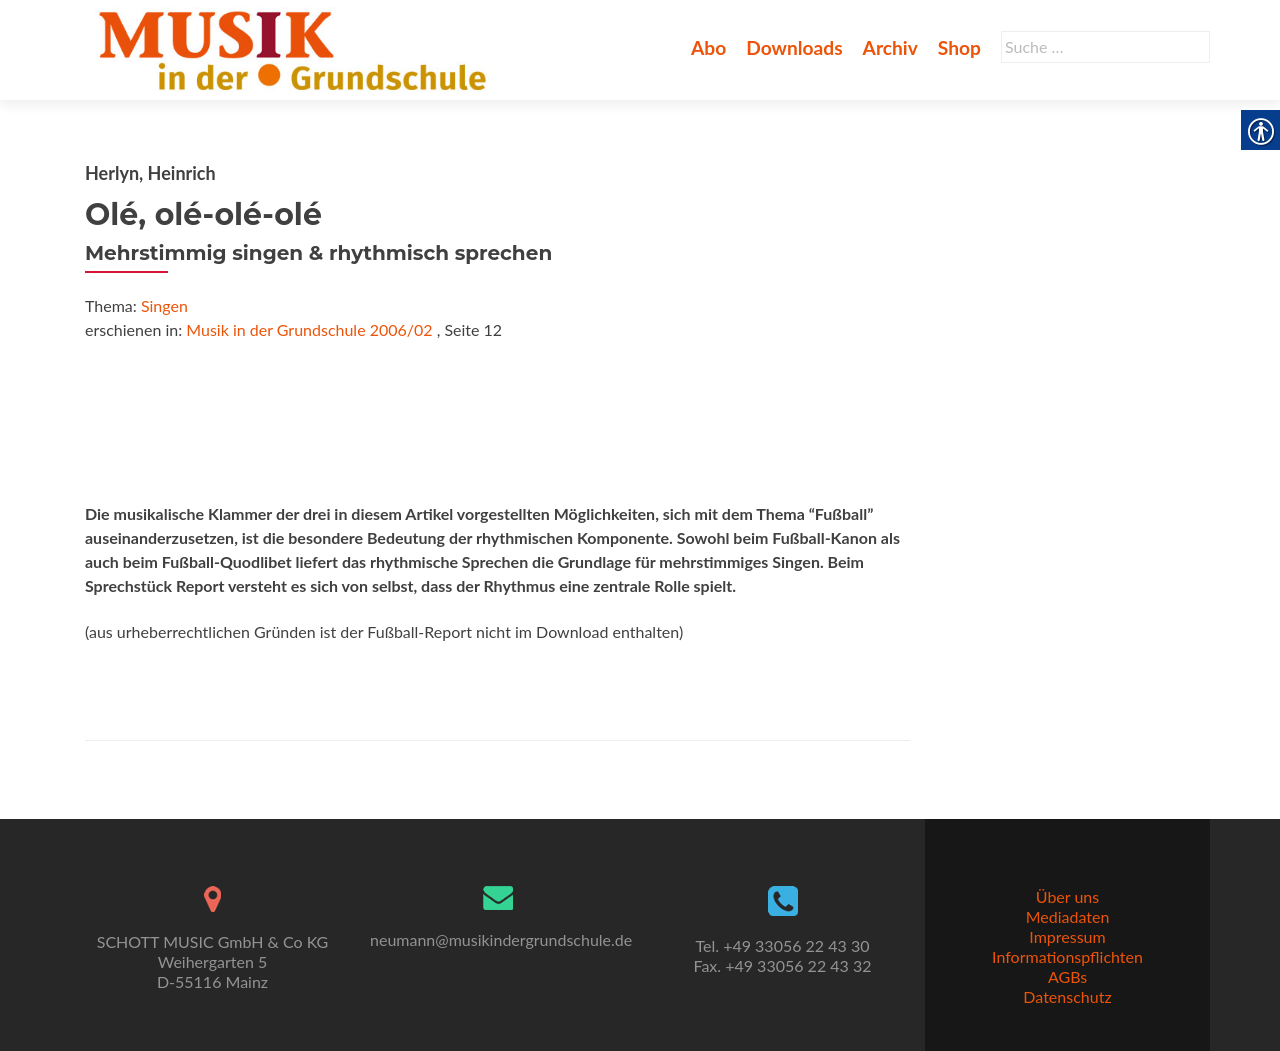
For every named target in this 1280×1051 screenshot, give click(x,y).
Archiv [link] (890, 47)
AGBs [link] (1067, 976)
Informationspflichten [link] (1067, 956)
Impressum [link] (1067, 936)
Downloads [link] (794, 47)
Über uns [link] (1067, 896)
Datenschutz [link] (1067, 996)
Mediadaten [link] (1068, 916)
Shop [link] (959, 47)
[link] (296, 48)
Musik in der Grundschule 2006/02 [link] (309, 329)
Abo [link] (708, 47)
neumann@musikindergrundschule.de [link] (501, 939)
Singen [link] (164, 305)
